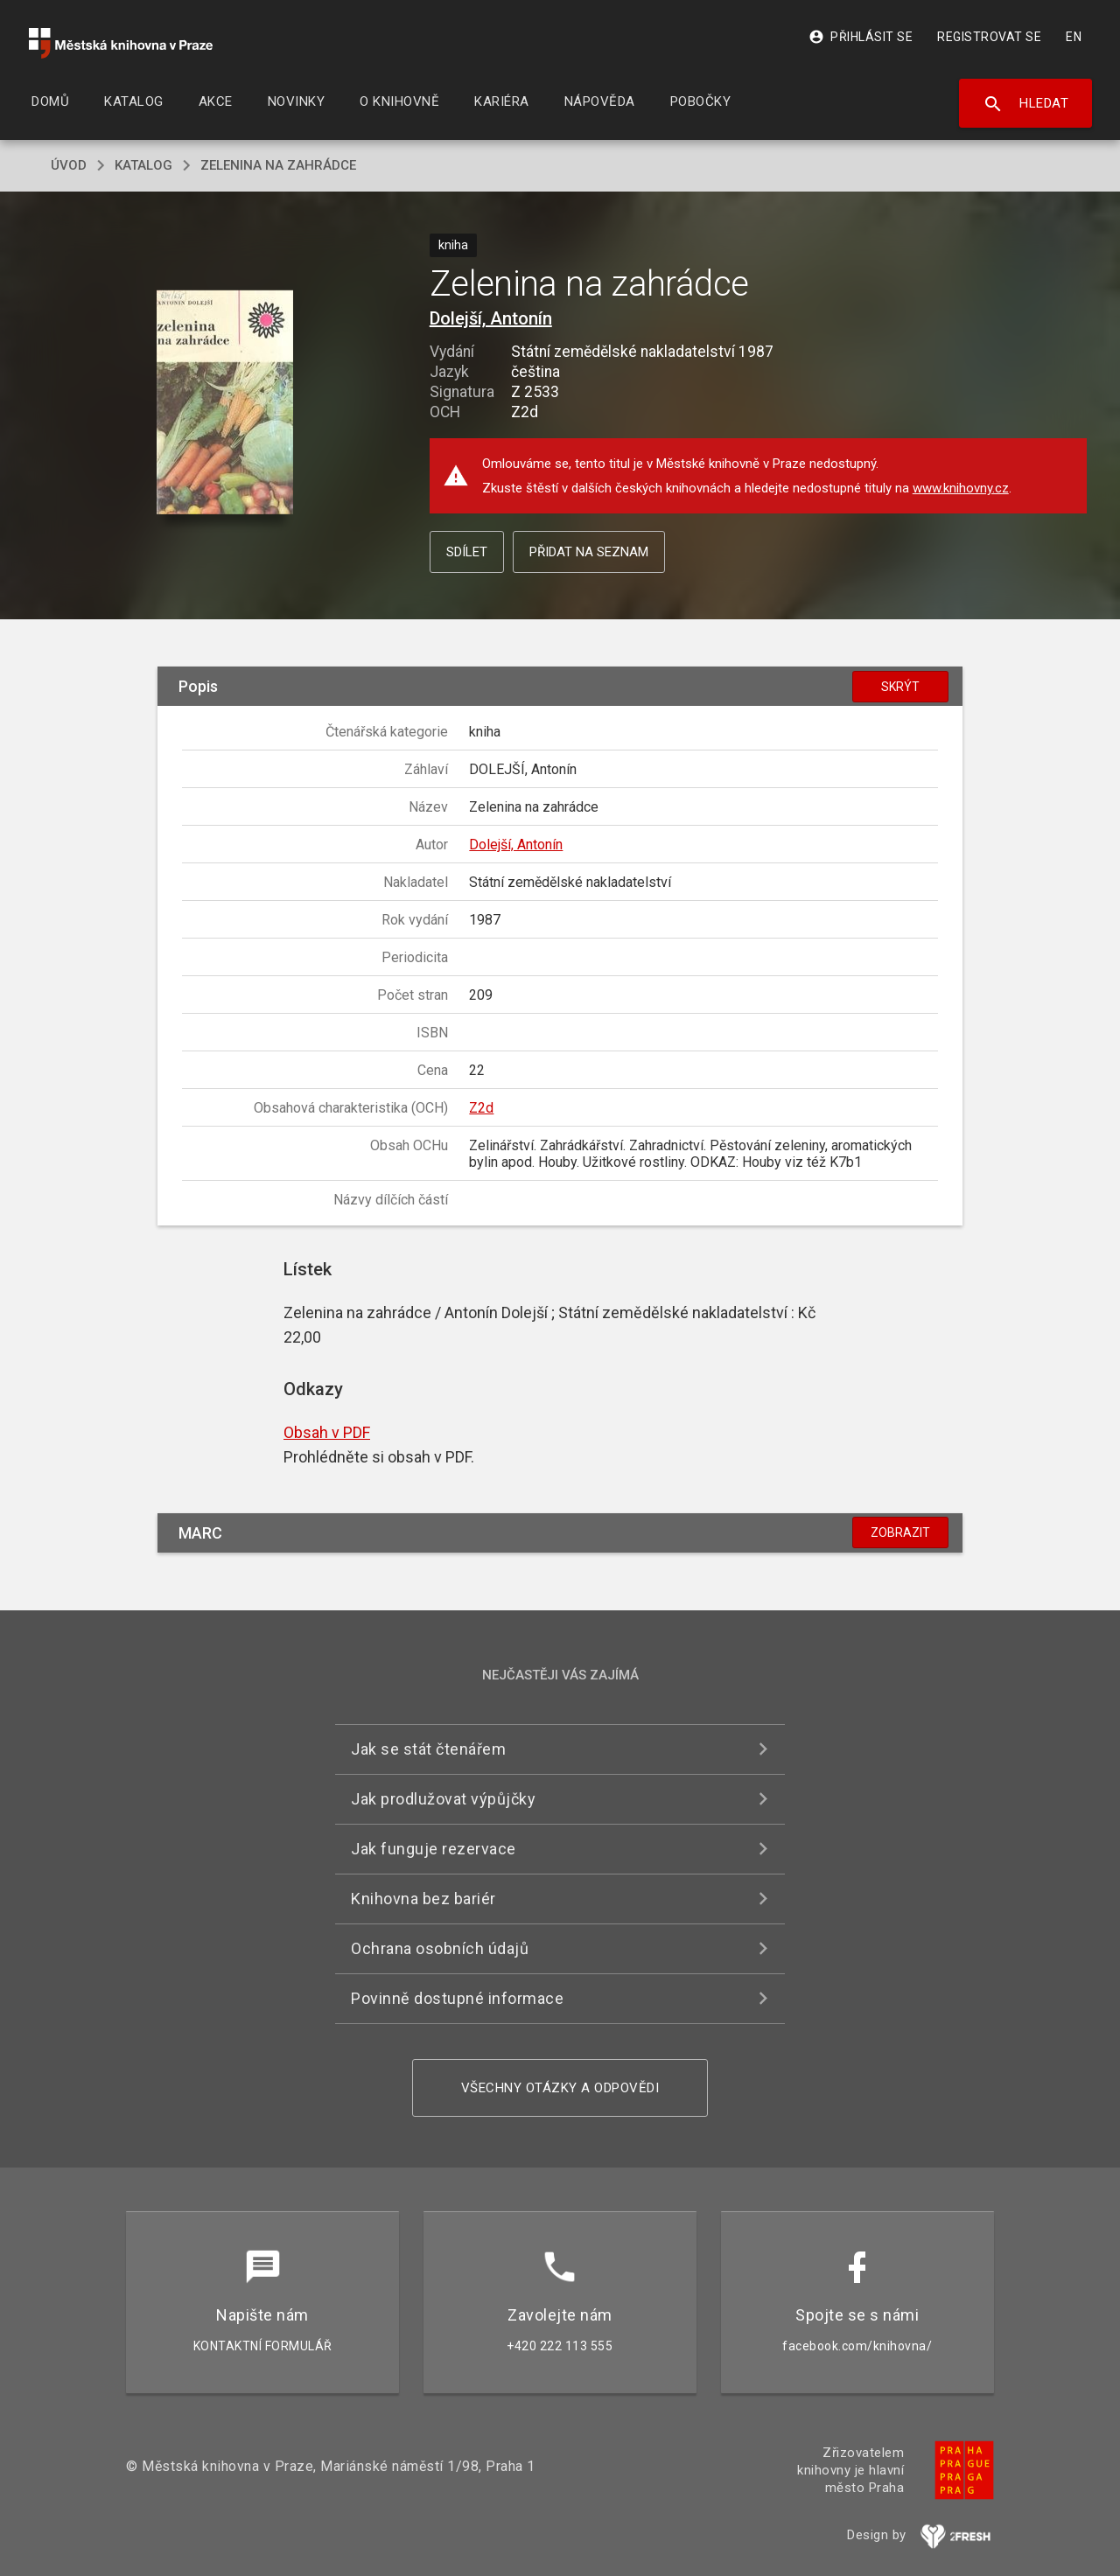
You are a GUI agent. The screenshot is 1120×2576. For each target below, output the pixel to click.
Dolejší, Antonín (491, 318)
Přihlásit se (860, 37)
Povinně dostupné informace (457, 1998)
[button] (225, 402)
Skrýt (900, 687)
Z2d (481, 1108)
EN (1074, 37)
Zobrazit (900, 1532)
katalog (143, 165)
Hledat (1026, 104)
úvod (69, 165)
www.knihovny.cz (961, 488)
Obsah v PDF (327, 1432)
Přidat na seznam (588, 552)
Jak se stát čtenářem (428, 1749)
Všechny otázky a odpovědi (560, 2088)
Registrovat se (989, 37)
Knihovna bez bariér (423, 1898)
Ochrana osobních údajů (439, 1948)
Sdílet (466, 552)
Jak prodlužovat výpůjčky (443, 1799)
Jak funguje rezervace (433, 1849)
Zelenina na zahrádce (278, 165)
